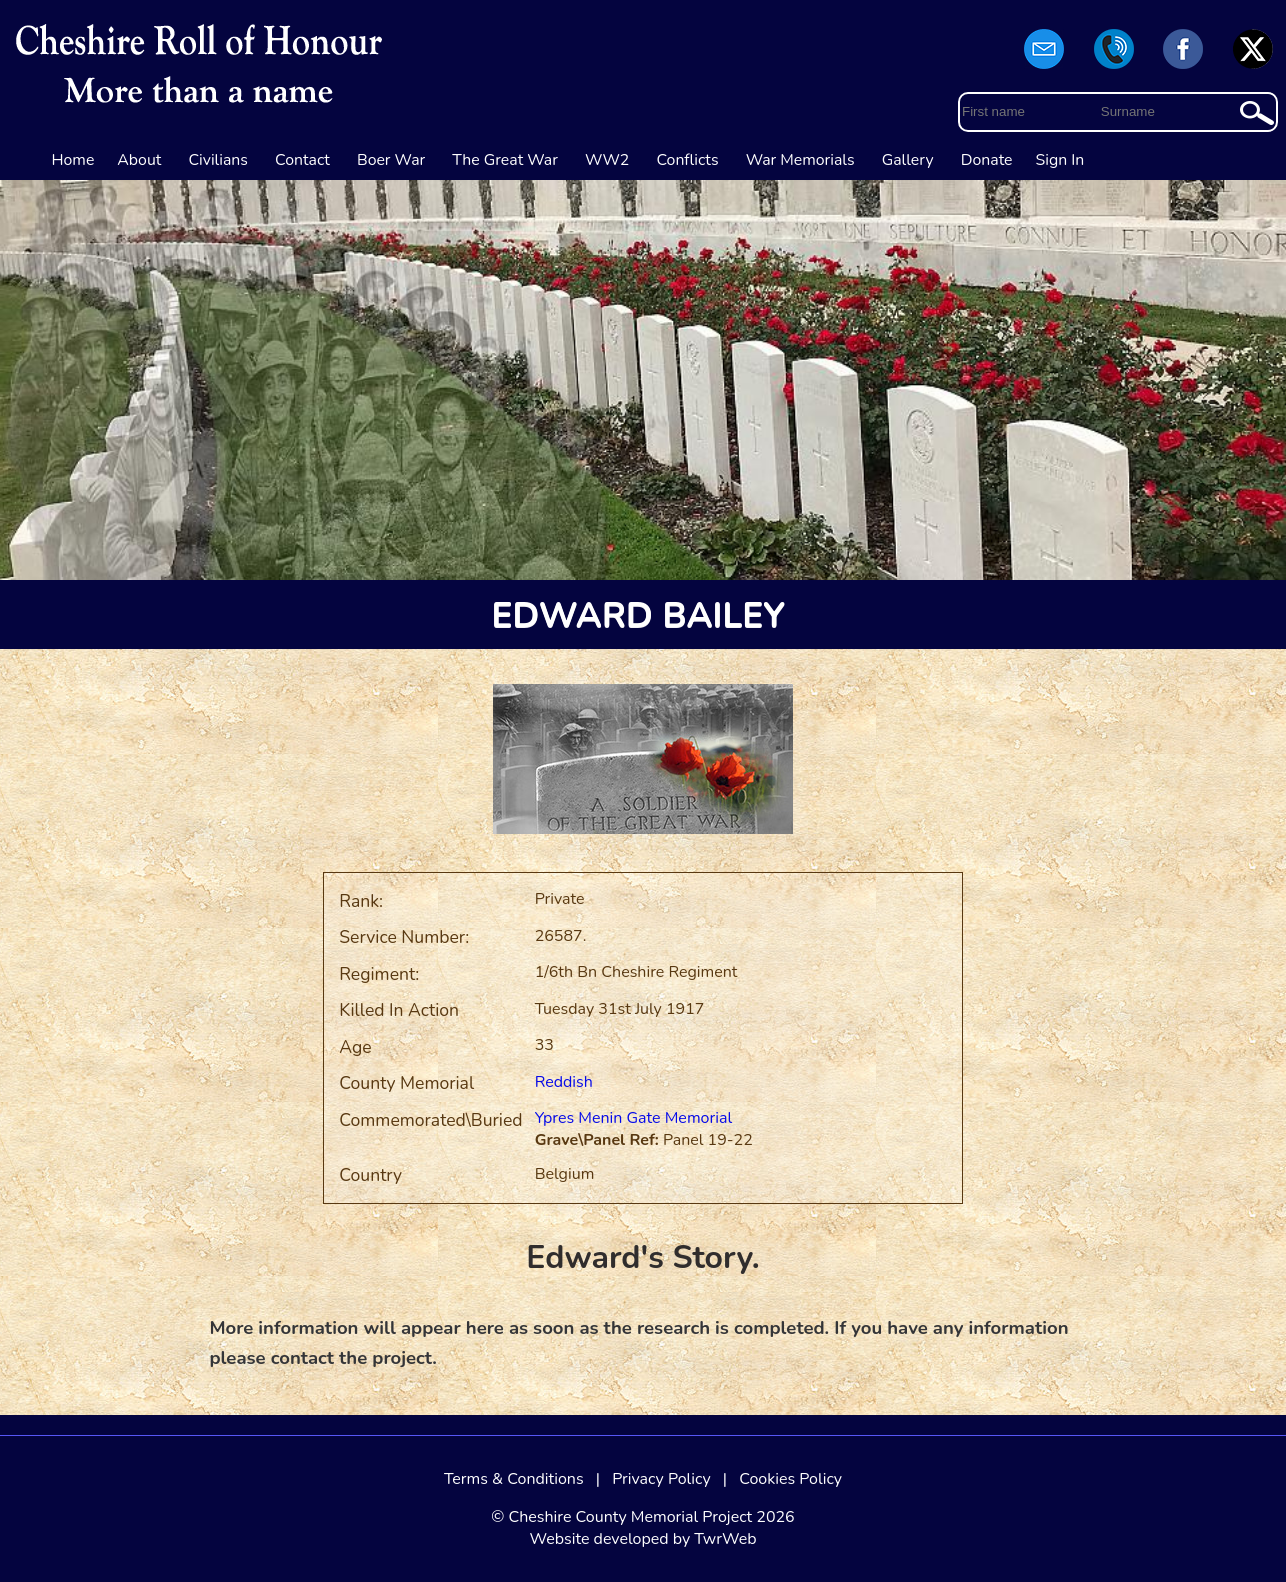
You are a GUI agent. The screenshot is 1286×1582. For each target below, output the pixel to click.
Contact (302, 160)
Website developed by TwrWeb (642, 1539)
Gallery (908, 160)
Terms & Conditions (514, 1479)
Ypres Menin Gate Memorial (634, 1118)
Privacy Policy (661, 1479)
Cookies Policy (790, 1479)
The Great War (505, 160)
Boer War (391, 160)
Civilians (218, 160)
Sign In (1060, 160)
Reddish (564, 1082)
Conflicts (687, 160)
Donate (987, 160)
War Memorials (800, 160)
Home (73, 160)
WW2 (607, 160)
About (139, 160)
